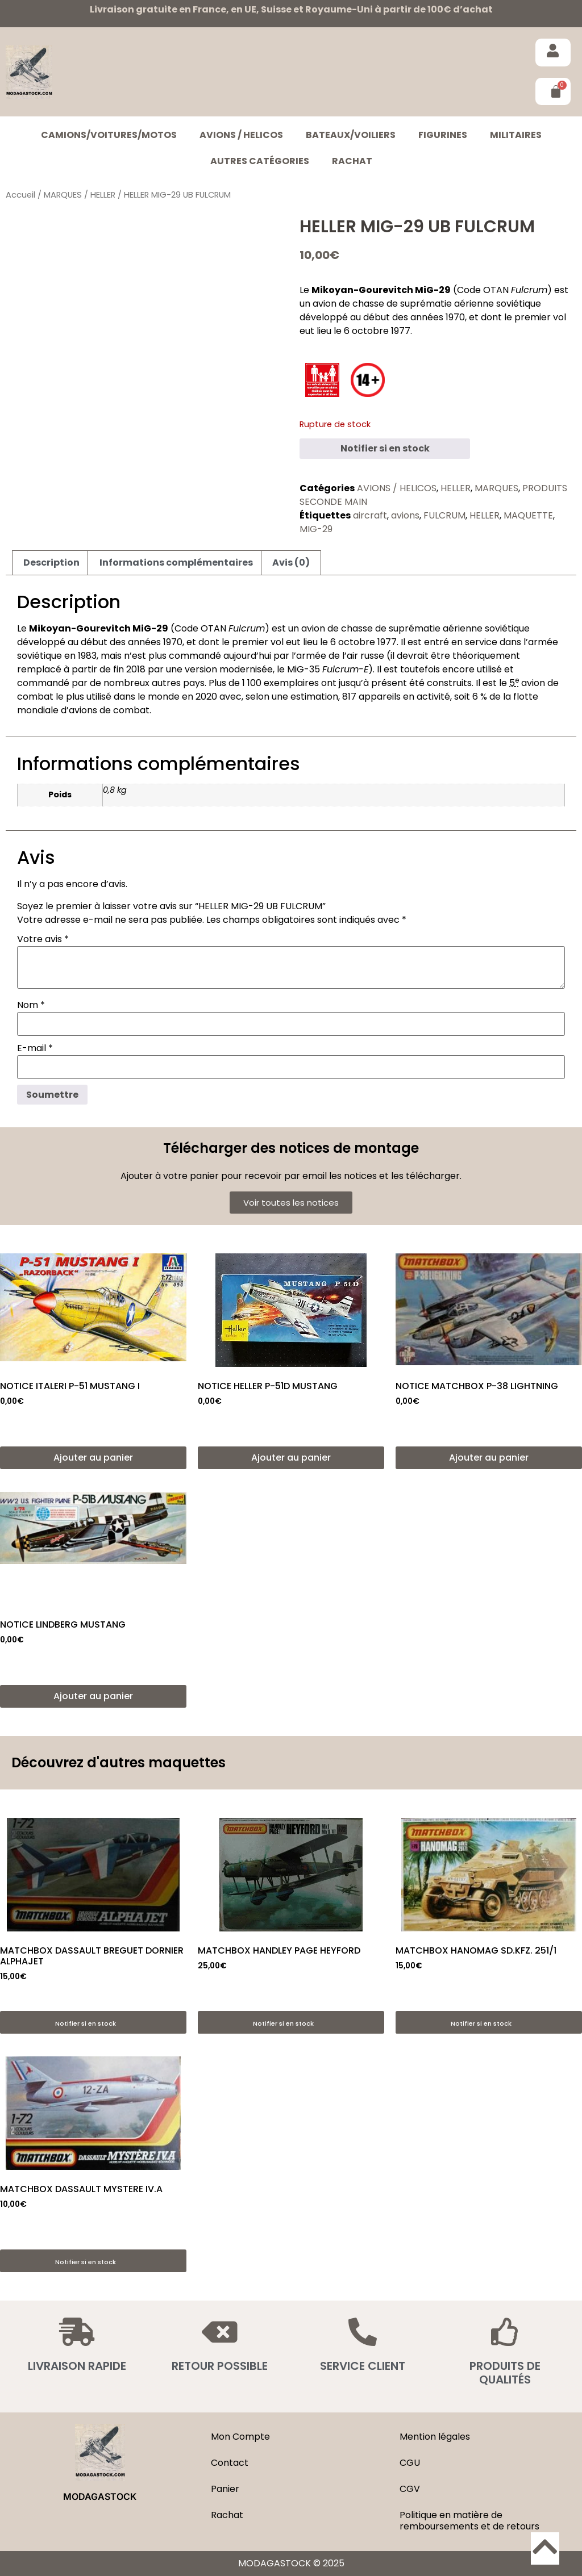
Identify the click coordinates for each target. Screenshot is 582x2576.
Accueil (20, 194)
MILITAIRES (516, 134)
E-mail (35, 1048)
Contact (229, 2462)
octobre (370, 330)
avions (405, 515)
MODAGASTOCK (99, 2496)
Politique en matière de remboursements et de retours (469, 2520)
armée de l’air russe (340, 655)
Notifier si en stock (385, 448)
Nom (31, 1005)
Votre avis (43, 939)
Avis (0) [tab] (291, 562)
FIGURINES (442, 134)
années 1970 (437, 317)
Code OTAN (483, 289)
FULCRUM (444, 515)
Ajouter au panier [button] (93, 1457)
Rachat (352, 161)
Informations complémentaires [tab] (176, 562)
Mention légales (435, 2436)
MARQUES (63, 194)
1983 (87, 655)
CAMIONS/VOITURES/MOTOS (109, 134)
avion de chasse (348, 303)
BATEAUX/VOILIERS (351, 134)
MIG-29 (316, 529)
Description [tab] (51, 562)
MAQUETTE (528, 515)
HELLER (102, 194)
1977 (400, 330)
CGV (410, 2488)
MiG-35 (327, 669)
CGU (410, 2462)
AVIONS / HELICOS (241, 134)
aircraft (370, 515)
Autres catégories (259, 161)
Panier (225, 2488)
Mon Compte (240, 2436)
